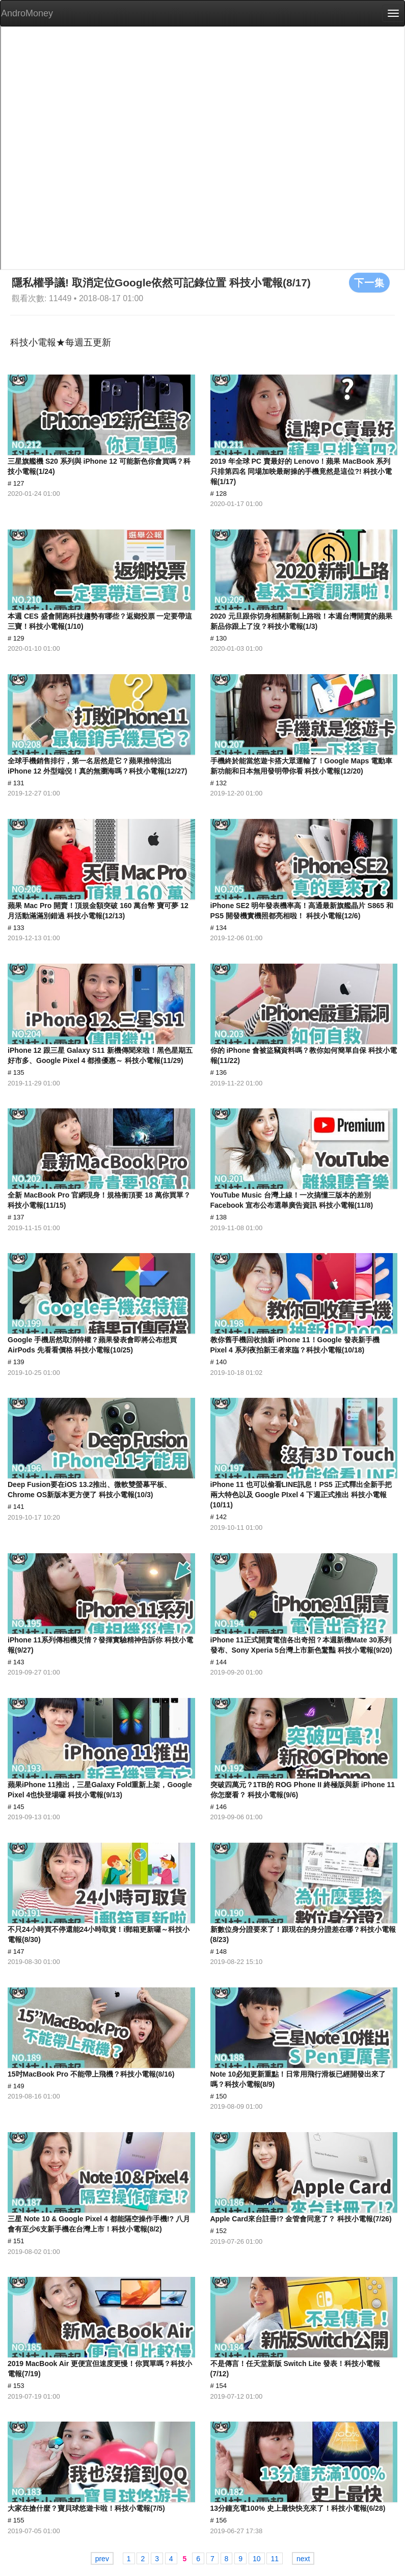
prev (102, 2559)
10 (257, 2559)
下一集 (369, 282)
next (303, 2559)
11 (275, 2559)
